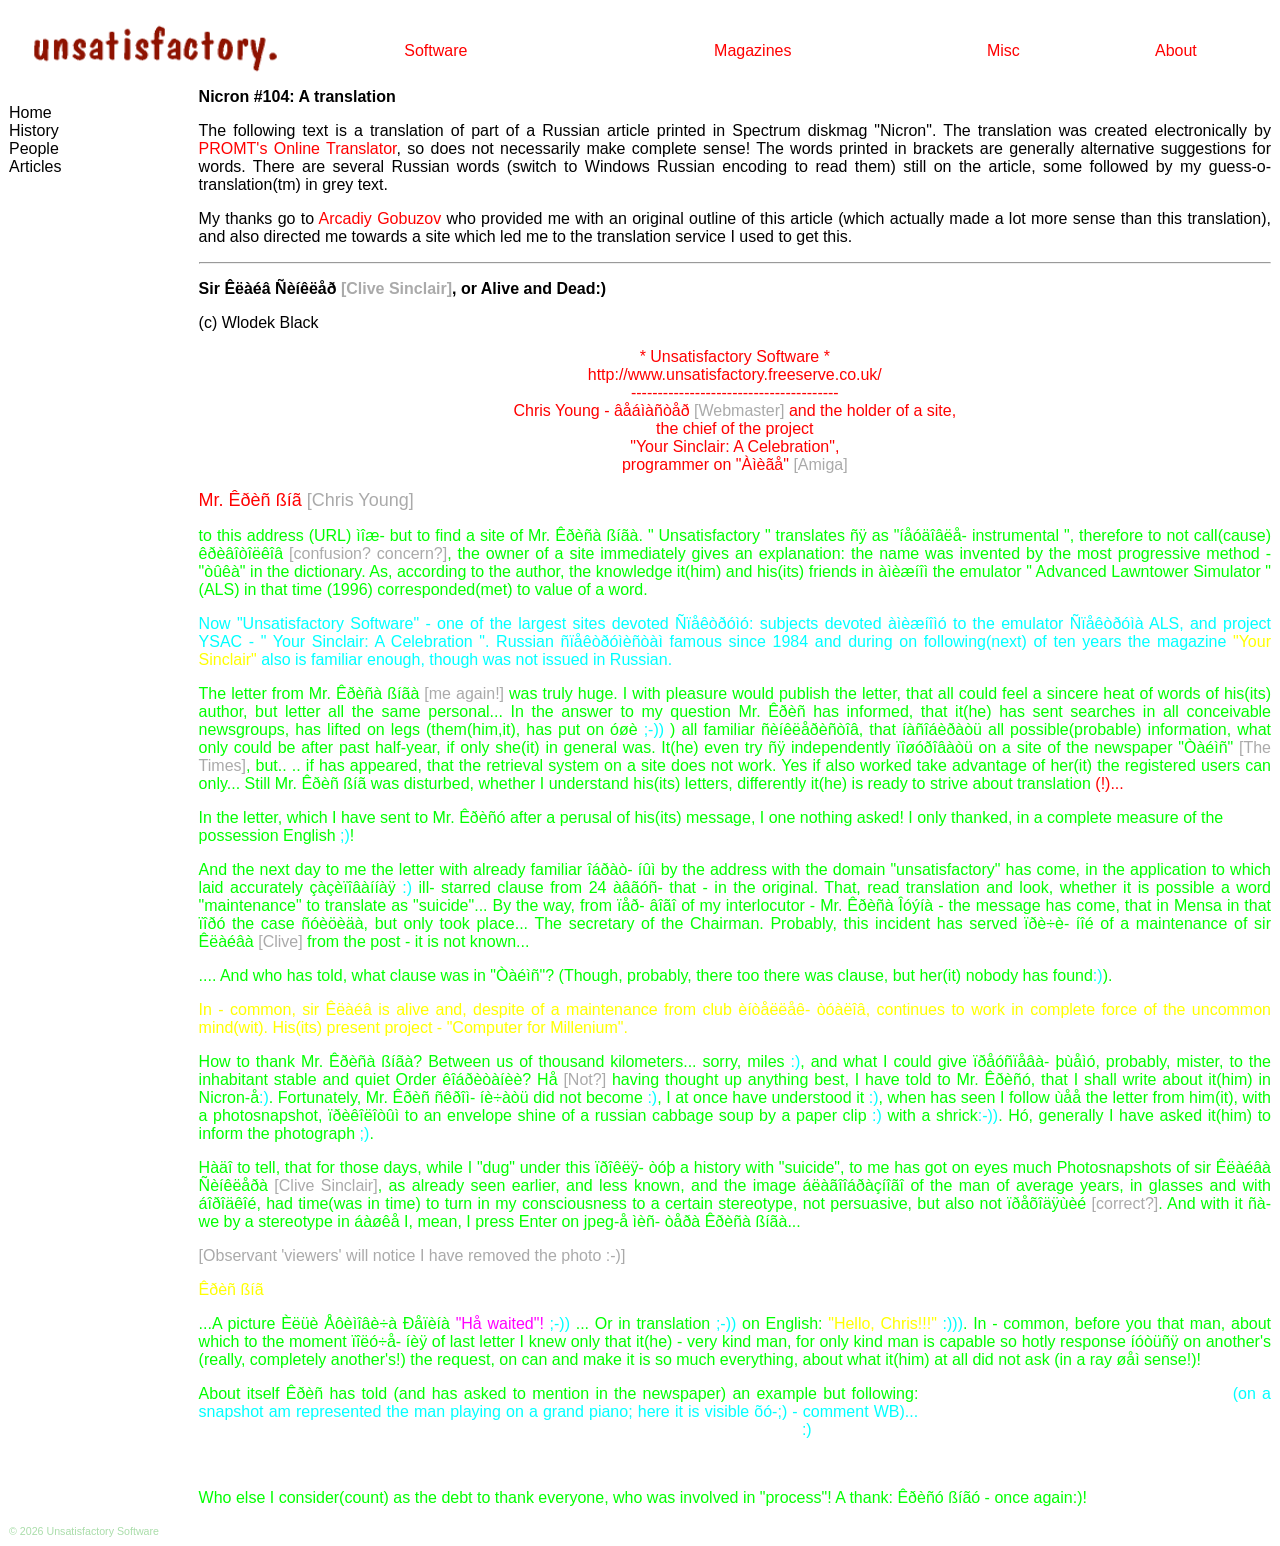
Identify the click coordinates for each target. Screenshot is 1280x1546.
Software (435, 50)
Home (30, 112)
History (34, 130)
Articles (35, 166)
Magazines (752, 50)
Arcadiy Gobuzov (380, 218)
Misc (1003, 50)
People (34, 148)
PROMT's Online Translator (298, 148)
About (1176, 50)
